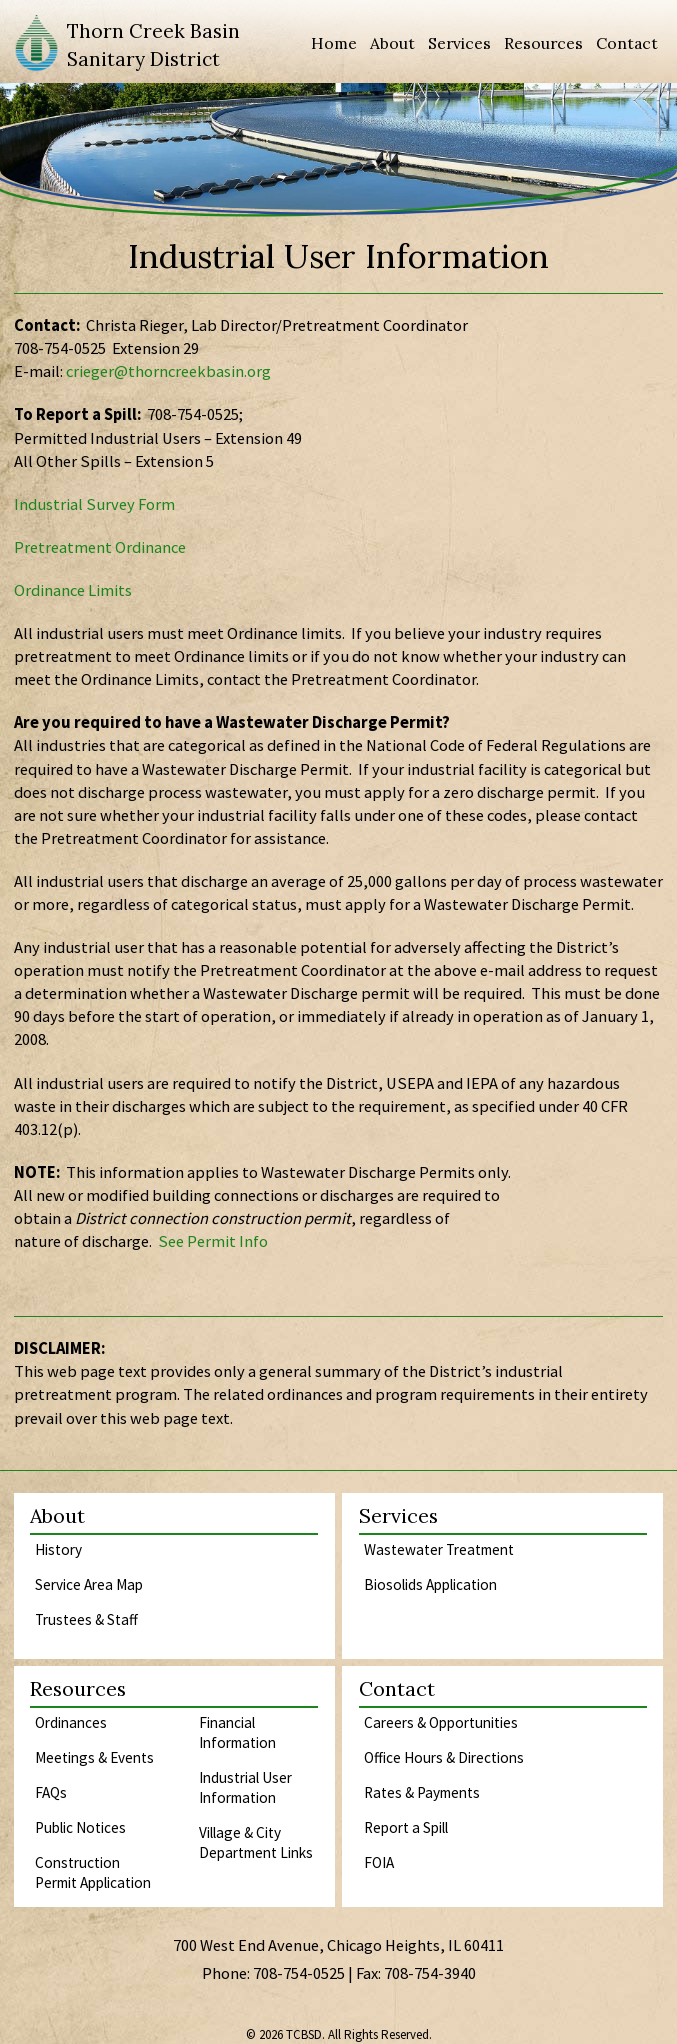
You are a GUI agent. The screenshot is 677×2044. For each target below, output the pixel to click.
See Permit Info (213, 1241)
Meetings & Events (94, 1757)
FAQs (51, 1792)
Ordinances (71, 1722)
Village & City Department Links (256, 1842)
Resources (543, 43)
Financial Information (237, 1732)
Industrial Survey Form (94, 504)
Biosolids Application (430, 1584)
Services (459, 43)
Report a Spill (406, 1827)
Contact (627, 43)
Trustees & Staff (86, 1619)
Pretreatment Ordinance (100, 547)
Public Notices (80, 1827)
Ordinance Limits (73, 590)
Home (334, 43)
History (58, 1549)
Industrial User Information (245, 1787)
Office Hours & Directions (444, 1757)
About (392, 43)
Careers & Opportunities (441, 1722)
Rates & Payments (422, 1792)
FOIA (379, 1862)
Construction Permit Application (93, 1872)
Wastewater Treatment (439, 1549)
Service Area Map (89, 1584)
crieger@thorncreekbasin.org (168, 371)
